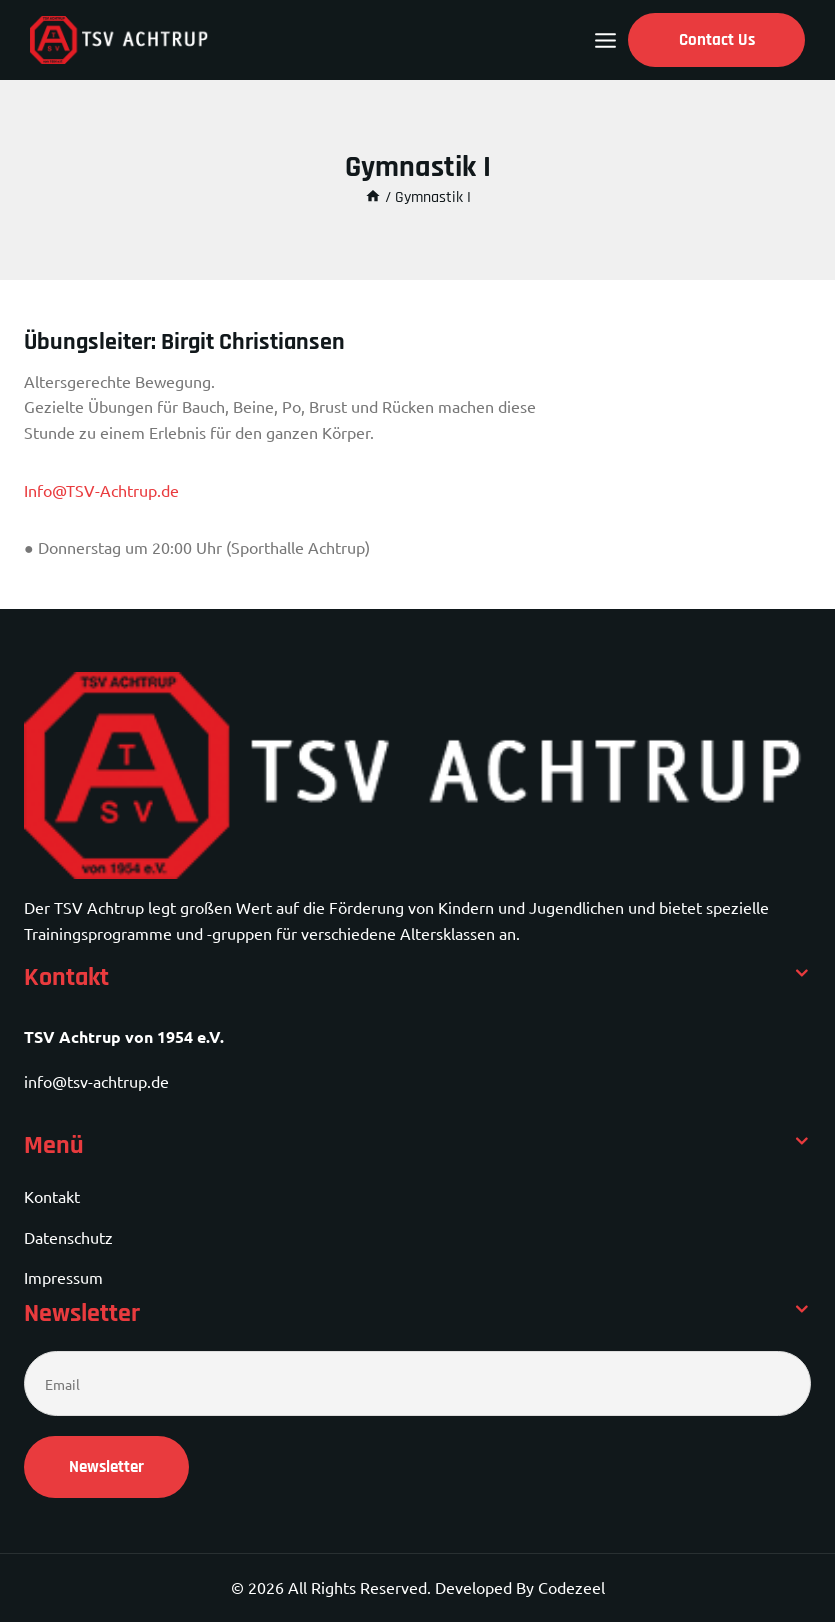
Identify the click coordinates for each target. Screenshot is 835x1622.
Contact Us (717, 40)
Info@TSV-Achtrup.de (101, 490)
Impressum (63, 1277)
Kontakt (52, 1196)
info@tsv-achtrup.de (96, 1081)
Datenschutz (68, 1237)
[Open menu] (605, 40)
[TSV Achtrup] (120, 39)
